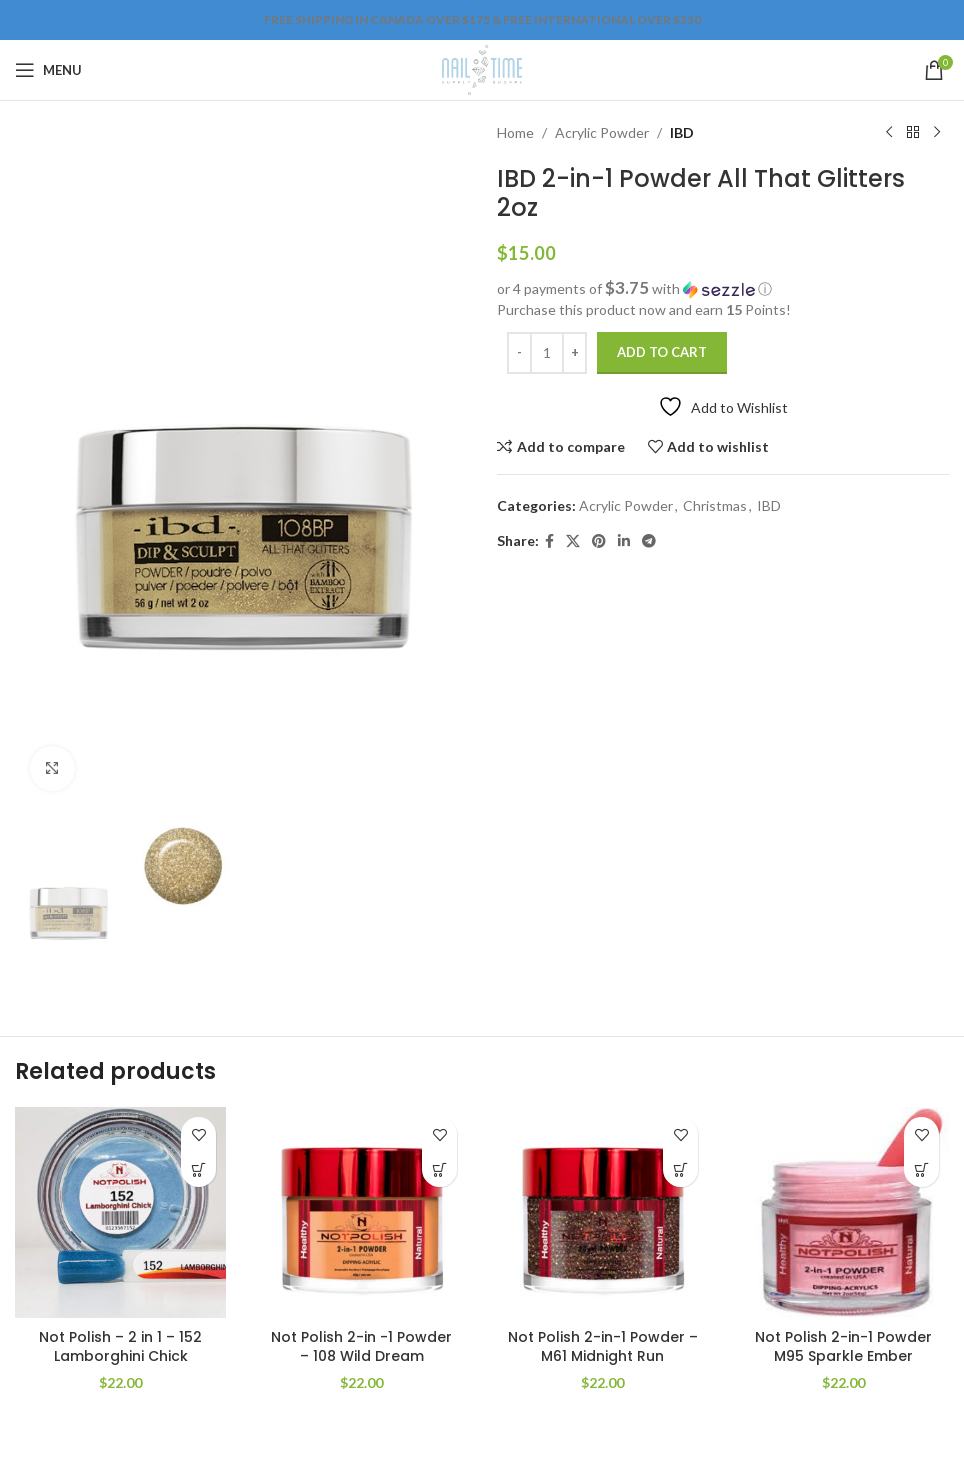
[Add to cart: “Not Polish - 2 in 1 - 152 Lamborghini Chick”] (198, 1169)
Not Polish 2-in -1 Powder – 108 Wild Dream (361, 1347)
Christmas (715, 505)
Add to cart (662, 352)
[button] (723, 289)
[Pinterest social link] (599, 541)
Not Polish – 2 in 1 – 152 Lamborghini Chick (120, 1347)
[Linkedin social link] (624, 541)
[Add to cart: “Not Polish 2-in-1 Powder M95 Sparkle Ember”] (921, 1169)
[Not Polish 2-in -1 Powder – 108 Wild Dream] (361, 1212)
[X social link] (573, 541)
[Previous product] (889, 133)
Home (515, 132)
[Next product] (937, 133)
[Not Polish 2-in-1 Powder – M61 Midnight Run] (602, 1212)
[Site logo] (481, 68)
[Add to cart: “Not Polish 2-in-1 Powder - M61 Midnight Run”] (680, 1169)
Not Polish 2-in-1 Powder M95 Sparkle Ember (843, 1347)
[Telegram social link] (649, 541)
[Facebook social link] (549, 541)
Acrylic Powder (602, 132)
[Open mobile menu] (48, 70)
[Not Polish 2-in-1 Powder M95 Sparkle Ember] (843, 1212)
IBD (682, 132)
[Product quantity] (547, 353)
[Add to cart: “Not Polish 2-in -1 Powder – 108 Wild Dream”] (439, 1169)
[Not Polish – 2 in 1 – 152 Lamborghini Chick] (120, 1212)
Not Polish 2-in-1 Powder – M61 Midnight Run (603, 1347)
